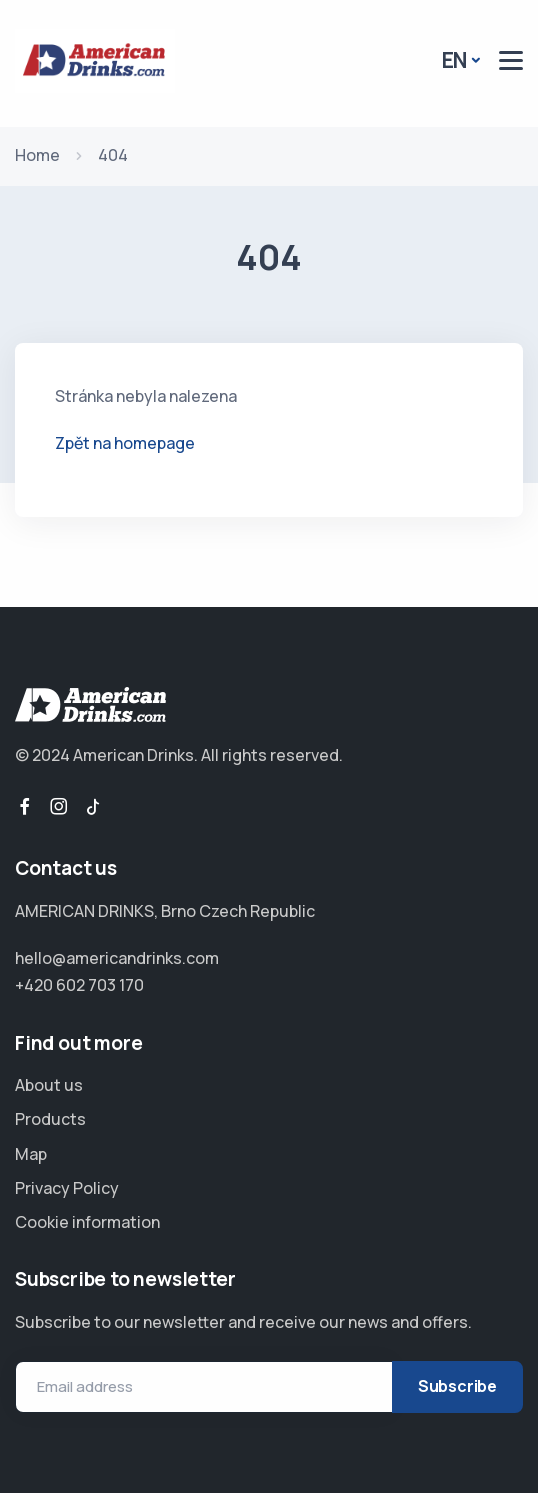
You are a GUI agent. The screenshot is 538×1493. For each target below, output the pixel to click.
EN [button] (455, 60)
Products (50, 1119)
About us (49, 1085)
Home (37, 155)
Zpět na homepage (125, 443)
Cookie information (87, 1222)
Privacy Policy (67, 1188)
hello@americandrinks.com (117, 958)
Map (31, 1154)
